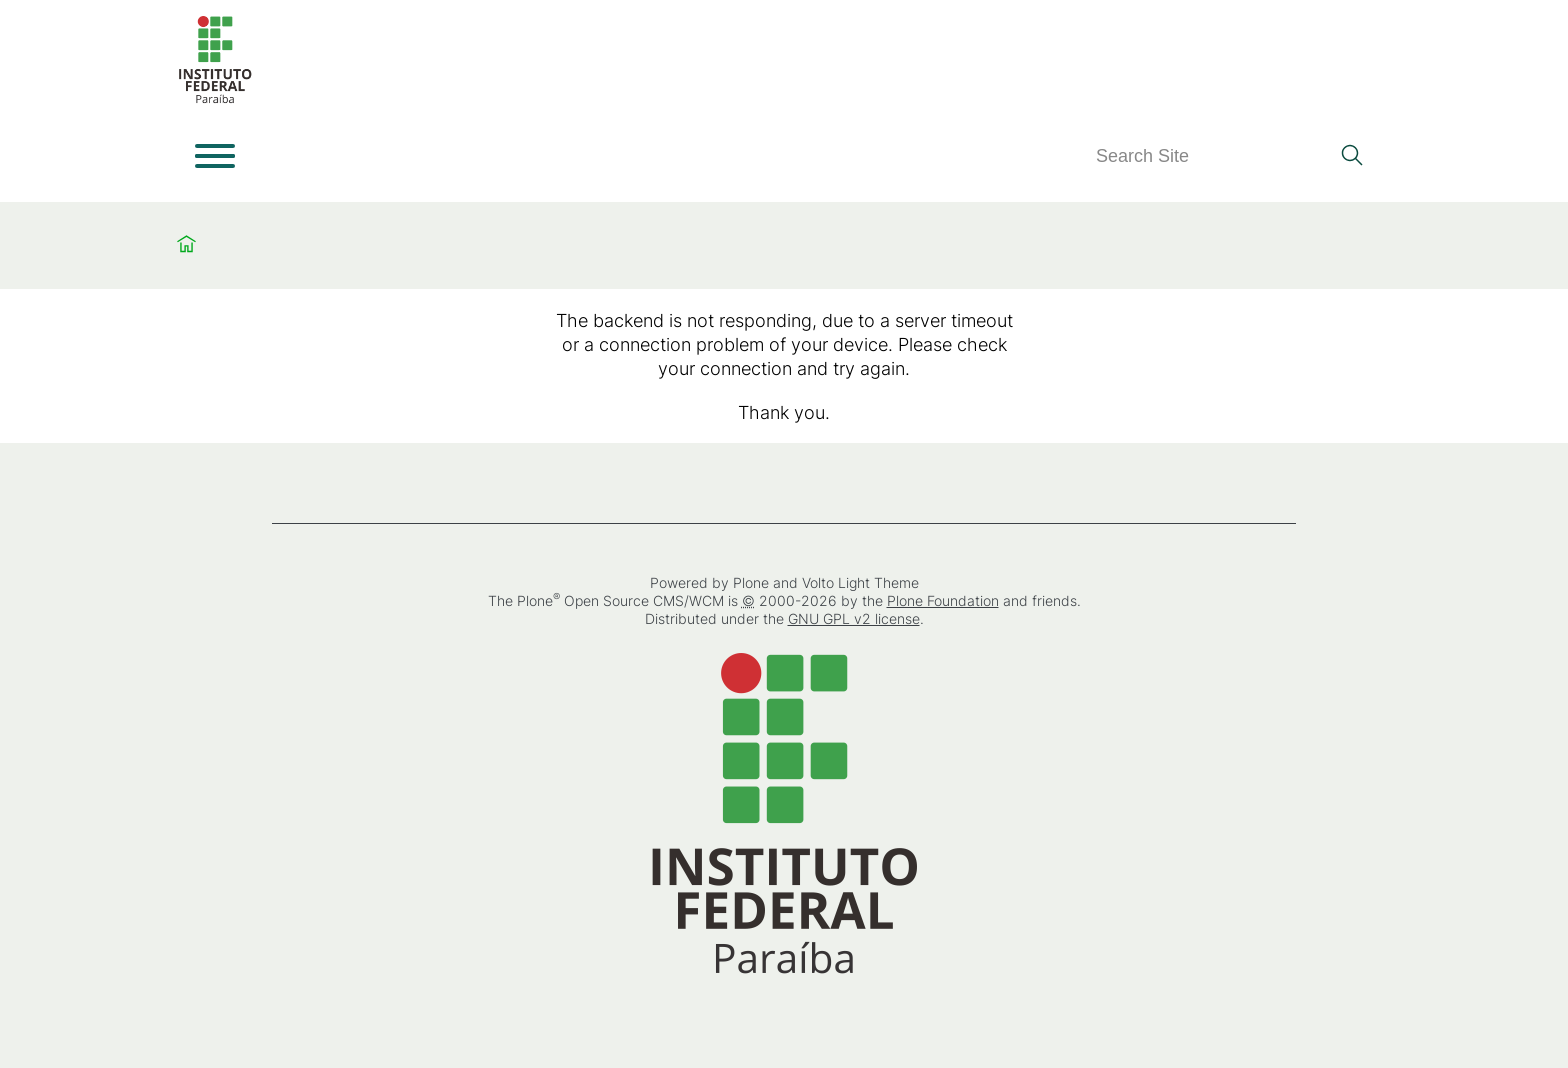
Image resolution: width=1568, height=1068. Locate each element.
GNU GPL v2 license (854, 618)
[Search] (1212, 156)
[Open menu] (215, 156)
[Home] (215, 99)
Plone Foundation (943, 600)
